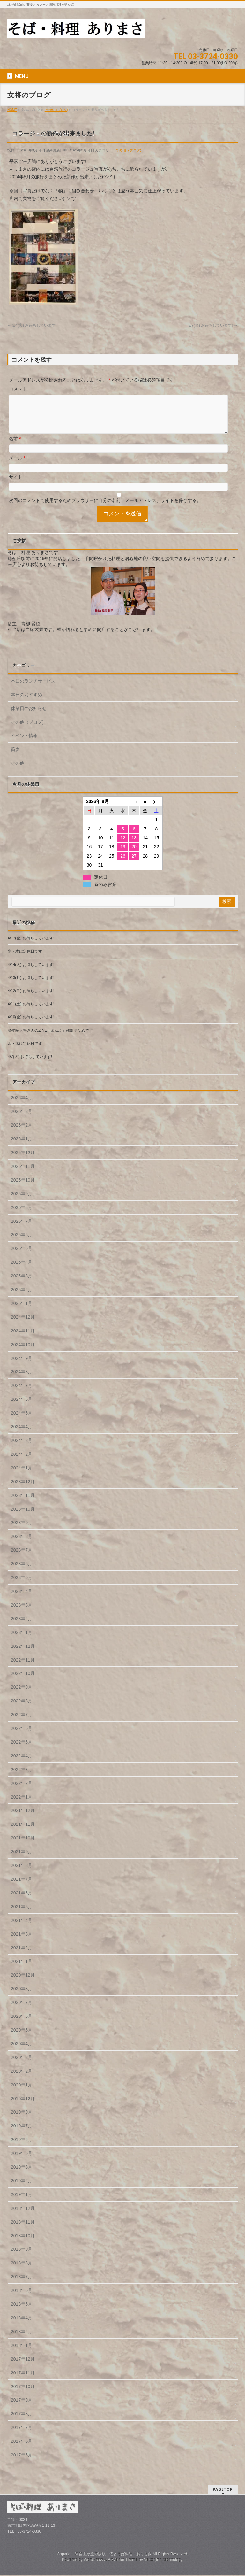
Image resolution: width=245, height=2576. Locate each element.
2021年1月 (21, 1968)
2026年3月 (21, 1119)
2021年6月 (21, 1900)
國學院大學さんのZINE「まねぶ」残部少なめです (50, 1038)
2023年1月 (21, 1640)
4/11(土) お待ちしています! (31, 1011)
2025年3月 (21, 1283)
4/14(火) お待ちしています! (31, 972)
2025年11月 (23, 1173)
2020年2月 (21, 2078)
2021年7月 (21, 1886)
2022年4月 (21, 1763)
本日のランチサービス (33, 688)
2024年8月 (21, 1379)
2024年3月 (21, 1448)
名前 (15, 446)
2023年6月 (21, 1571)
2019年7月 (21, 2133)
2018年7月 (21, 2284)
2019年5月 (21, 2160)
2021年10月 (23, 1845)
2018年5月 (21, 2311)
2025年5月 (21, 1256)
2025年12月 (23, 1160)
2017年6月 (21, 2448)
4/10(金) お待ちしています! (31, 1024)
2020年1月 (21, 2092)
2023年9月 (21, 1530)
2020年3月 (21, 2065)
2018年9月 (21, 2256)
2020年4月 (21, 2051)
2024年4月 (21, 1434)
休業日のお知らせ (29, 716)
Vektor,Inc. (153, 2560)
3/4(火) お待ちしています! (32, 325)
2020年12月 (23, 1982)
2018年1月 (21, 2353)
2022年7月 (21, 1722)
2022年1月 (21, 1804)
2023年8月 (21, 1543)
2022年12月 (23, 1653)
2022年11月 (23, 1667)
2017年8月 (21, 2421)
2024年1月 (21, 1475)
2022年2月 (21, 1790)
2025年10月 (23, 1187)
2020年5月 (21, 2037)
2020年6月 (21, 2023)
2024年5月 (21, 1420)
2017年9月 (21, 2407)
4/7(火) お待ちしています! (30, 1064)
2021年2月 (21, 1955)
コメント (18, 388)
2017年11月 (23, 2380)
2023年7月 (21, 1557)
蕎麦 (15, 757)
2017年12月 (23, 2366)
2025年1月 (21, 1311)
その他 (17, 770)
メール (17, 465)
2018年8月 (21, 2270)
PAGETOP (223, 2490)
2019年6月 (21, 2147)
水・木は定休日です (25, 959)
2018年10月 (23, 2243)
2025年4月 (21, 1269)
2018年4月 (21, 2325)
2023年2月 (21, 1626)
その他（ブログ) (128, 150)
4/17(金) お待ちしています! (31, 946)
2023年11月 (23, 1503)
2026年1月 (21, 1146)
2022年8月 (21, 1708)
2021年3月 (21, 1941)
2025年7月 (21, 1228)
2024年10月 (23, 1352)
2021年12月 (23, 1818)
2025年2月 (21, 1297)
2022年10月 (23, 1681)
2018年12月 (23, 2215)
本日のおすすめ (26, 702)
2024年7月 (21, 1393)
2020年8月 (21, 1996)
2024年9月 (21, 1366)
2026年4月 (21, 1105)
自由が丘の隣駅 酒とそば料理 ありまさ (115, 2554)
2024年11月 (23, 1338)
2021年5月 (21, 1914)
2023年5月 (21, 1585)
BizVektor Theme (123, 2560)
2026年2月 (21, 1132)
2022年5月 (21, 1749)
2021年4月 (21, 1928)
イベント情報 (24, 743)
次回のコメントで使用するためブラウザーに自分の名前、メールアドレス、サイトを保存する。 (105, 508)
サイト (15, 484)
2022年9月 (21, 1694)
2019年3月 (21, 2174)
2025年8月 (21, 1215)
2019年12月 (23, 2106)
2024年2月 (21, 1461)
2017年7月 (21, 2435)
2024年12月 (23, 1324)
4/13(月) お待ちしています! (31, 985)
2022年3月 (21, 1777)
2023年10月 (23, 1516)
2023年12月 (23, 1489)
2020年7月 (21, 2010)
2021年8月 (21, 1873)
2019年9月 (21, 2119)
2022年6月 (21, 1736)
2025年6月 (21, 1242)
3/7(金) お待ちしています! (213, 325)
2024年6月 (21, 1406)
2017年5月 (21, 2462)
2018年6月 (21, 2298)
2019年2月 (21, 2188)
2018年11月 (23, 2229)
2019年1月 (21, 2202)
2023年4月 (21, 1598)
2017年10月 (23, 2394)
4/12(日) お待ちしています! (31, 998)
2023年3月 (21, 1612)
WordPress (93, 2560)
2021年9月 (21, 1859)
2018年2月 (21, 2339)
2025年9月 (21, 1201)
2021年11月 (23, 1831)
